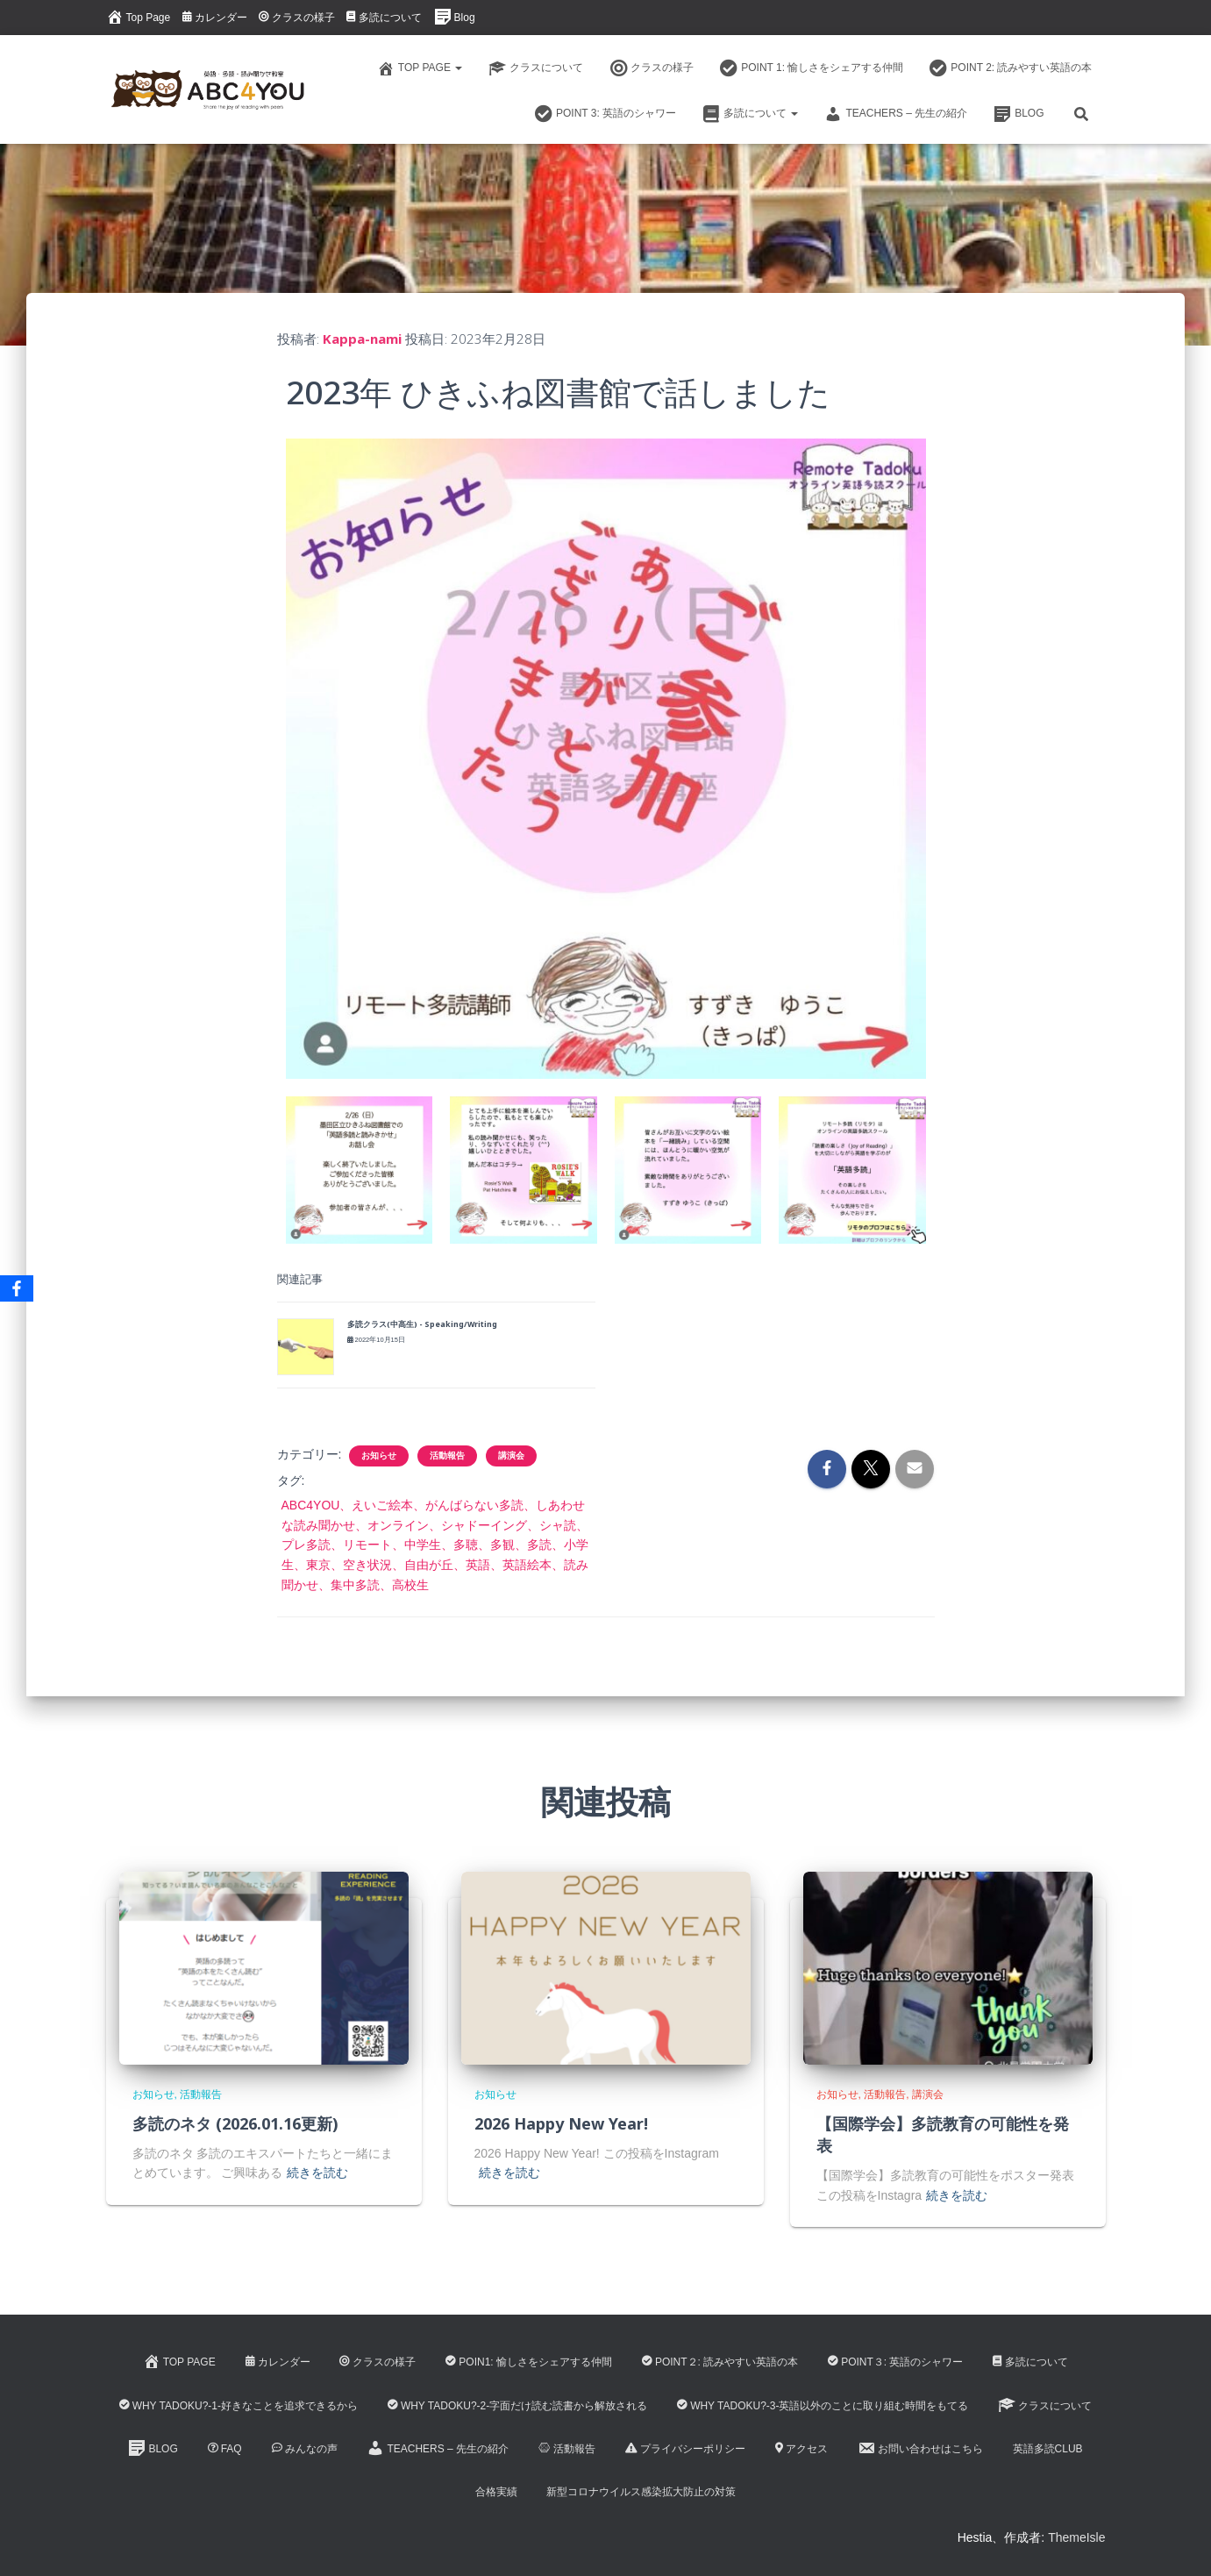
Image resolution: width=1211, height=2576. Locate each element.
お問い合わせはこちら (920, 2448)
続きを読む (317, 2173)
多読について (384, 17)
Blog (454, 16)
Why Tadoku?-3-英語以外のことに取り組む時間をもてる (822, 2406)
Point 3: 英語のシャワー (605, 114)
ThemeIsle (1076, 2537)
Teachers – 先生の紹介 (895, 114)
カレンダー (214, 17)
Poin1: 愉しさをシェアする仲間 (528, 2362)
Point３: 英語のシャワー (895, 2362)
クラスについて (535, 68)
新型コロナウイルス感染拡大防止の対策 (641, 2492)
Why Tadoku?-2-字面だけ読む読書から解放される (517, 2406)
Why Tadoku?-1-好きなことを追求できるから (238, 2406)
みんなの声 (305, 2449)
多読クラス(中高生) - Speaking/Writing (422, 1324)
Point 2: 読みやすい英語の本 (1011, 68)
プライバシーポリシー (685, 2449)
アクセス (801, 2449)
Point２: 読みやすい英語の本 (720, 2362)
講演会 (511, 1455)
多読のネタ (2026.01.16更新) (235, 2123)
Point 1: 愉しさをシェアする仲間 (811, 68)
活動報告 (447, 1455)
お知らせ (378, 1455)
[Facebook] (16, 1288)
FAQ (225, 2449)
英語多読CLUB (1048, 2449)
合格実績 (496, 2492)
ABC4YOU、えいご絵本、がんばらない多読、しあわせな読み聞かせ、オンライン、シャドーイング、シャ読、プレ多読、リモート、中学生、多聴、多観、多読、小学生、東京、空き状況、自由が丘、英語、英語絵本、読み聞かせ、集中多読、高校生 (434, 1545)
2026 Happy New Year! (561, 2123)
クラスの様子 (297, 17)
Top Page (138, 16)
